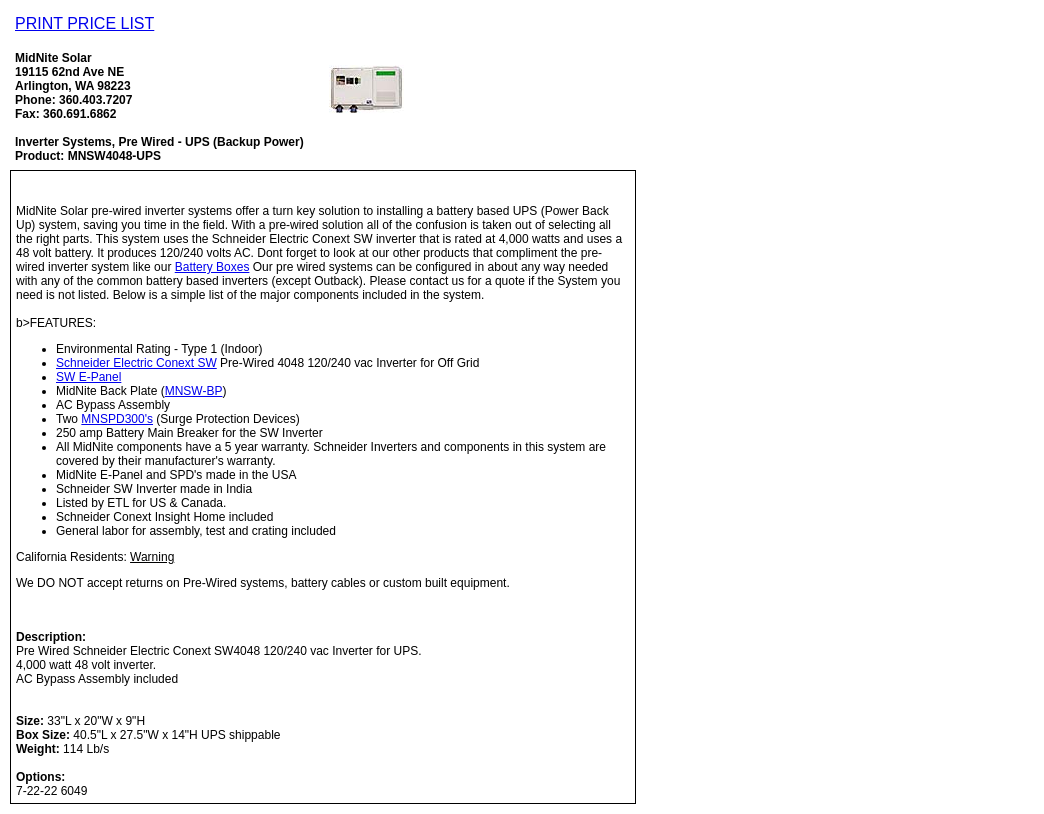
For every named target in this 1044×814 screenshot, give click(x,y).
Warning (152, 557)
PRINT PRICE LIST (84, 23)
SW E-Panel (88, 377)
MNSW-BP (194, 391)
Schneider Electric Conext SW (136, 363)
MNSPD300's (117, 419)
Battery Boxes (212, 267)
